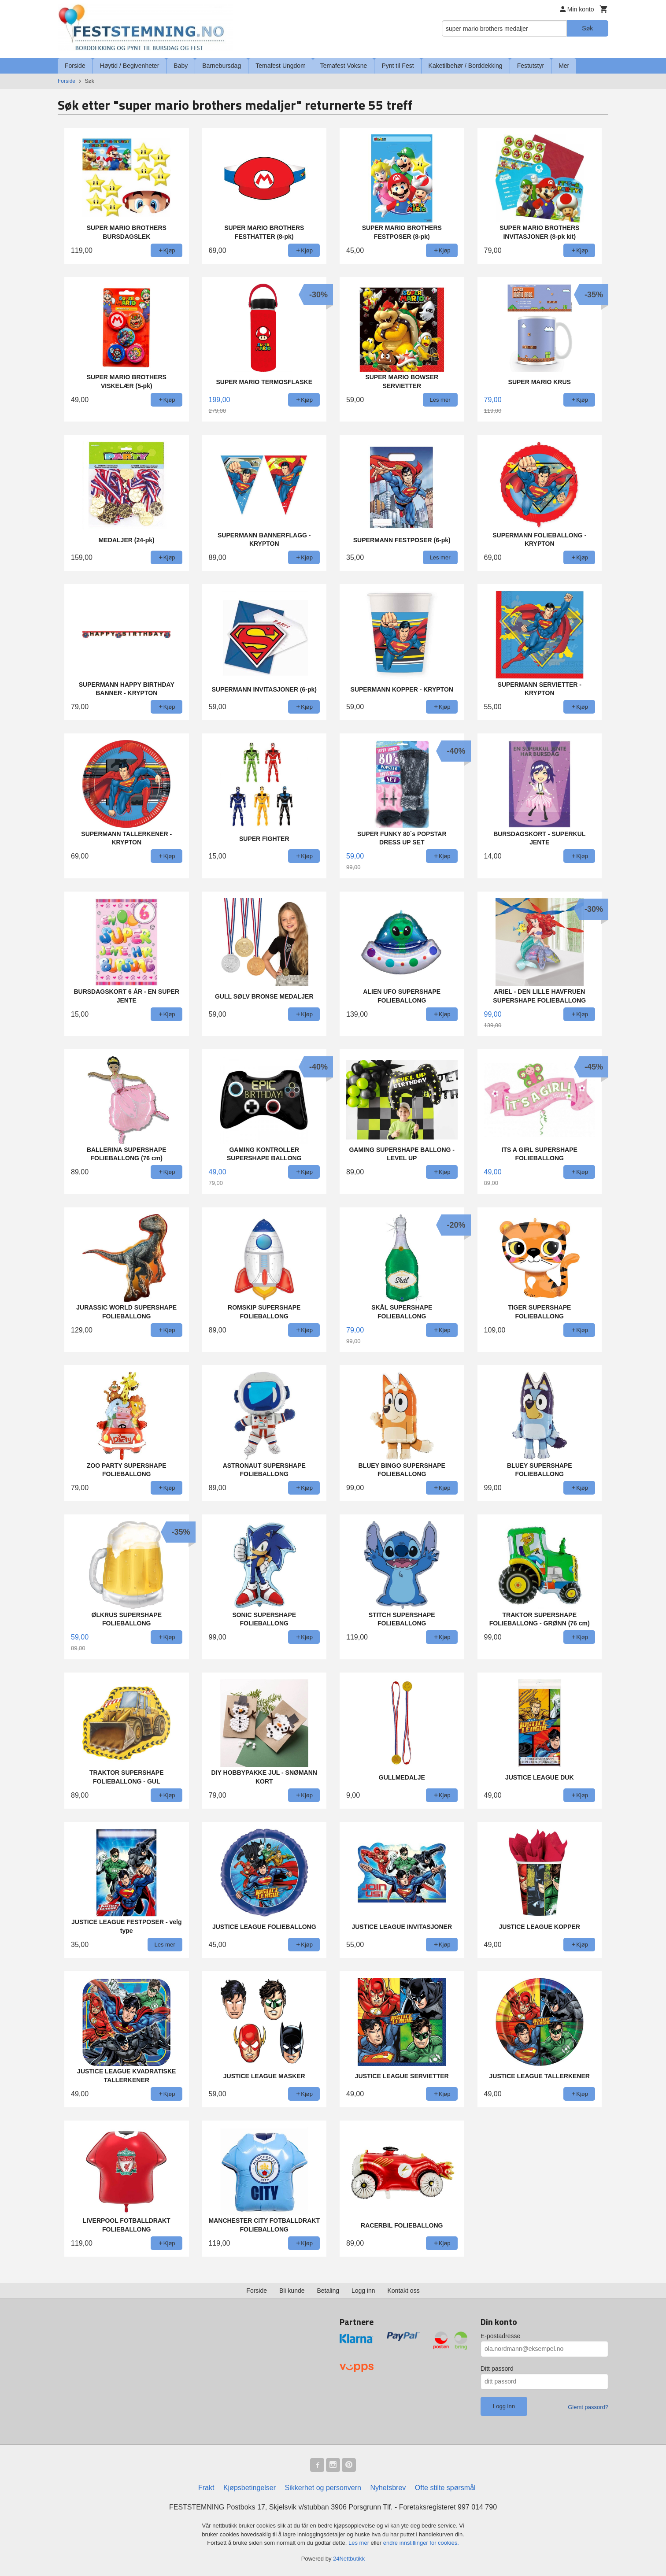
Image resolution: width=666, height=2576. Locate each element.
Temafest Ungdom (280, 65)
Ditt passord (497, 2368)
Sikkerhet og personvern (323, 2487)
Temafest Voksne (343, 65)
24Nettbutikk (349, 2558)
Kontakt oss (404, 2290)
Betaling (328, 2290)
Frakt (206, 2487)
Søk (587, 28)
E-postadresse (500, 2335)
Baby (181, 65)
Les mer (359, 2542)
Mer (564, 65)
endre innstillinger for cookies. (421, 2542)
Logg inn (363, 2290)
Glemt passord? (588, 2407)
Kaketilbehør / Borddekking (466, 65)
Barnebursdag (221, 65)
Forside (75, 65)
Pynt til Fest (397, 65)
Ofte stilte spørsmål (445, 2487)
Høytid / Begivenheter (129, 65)
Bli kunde (292, 2290)
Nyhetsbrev (388, 2487)
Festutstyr (530, 65)
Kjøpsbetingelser (249, 2487)
